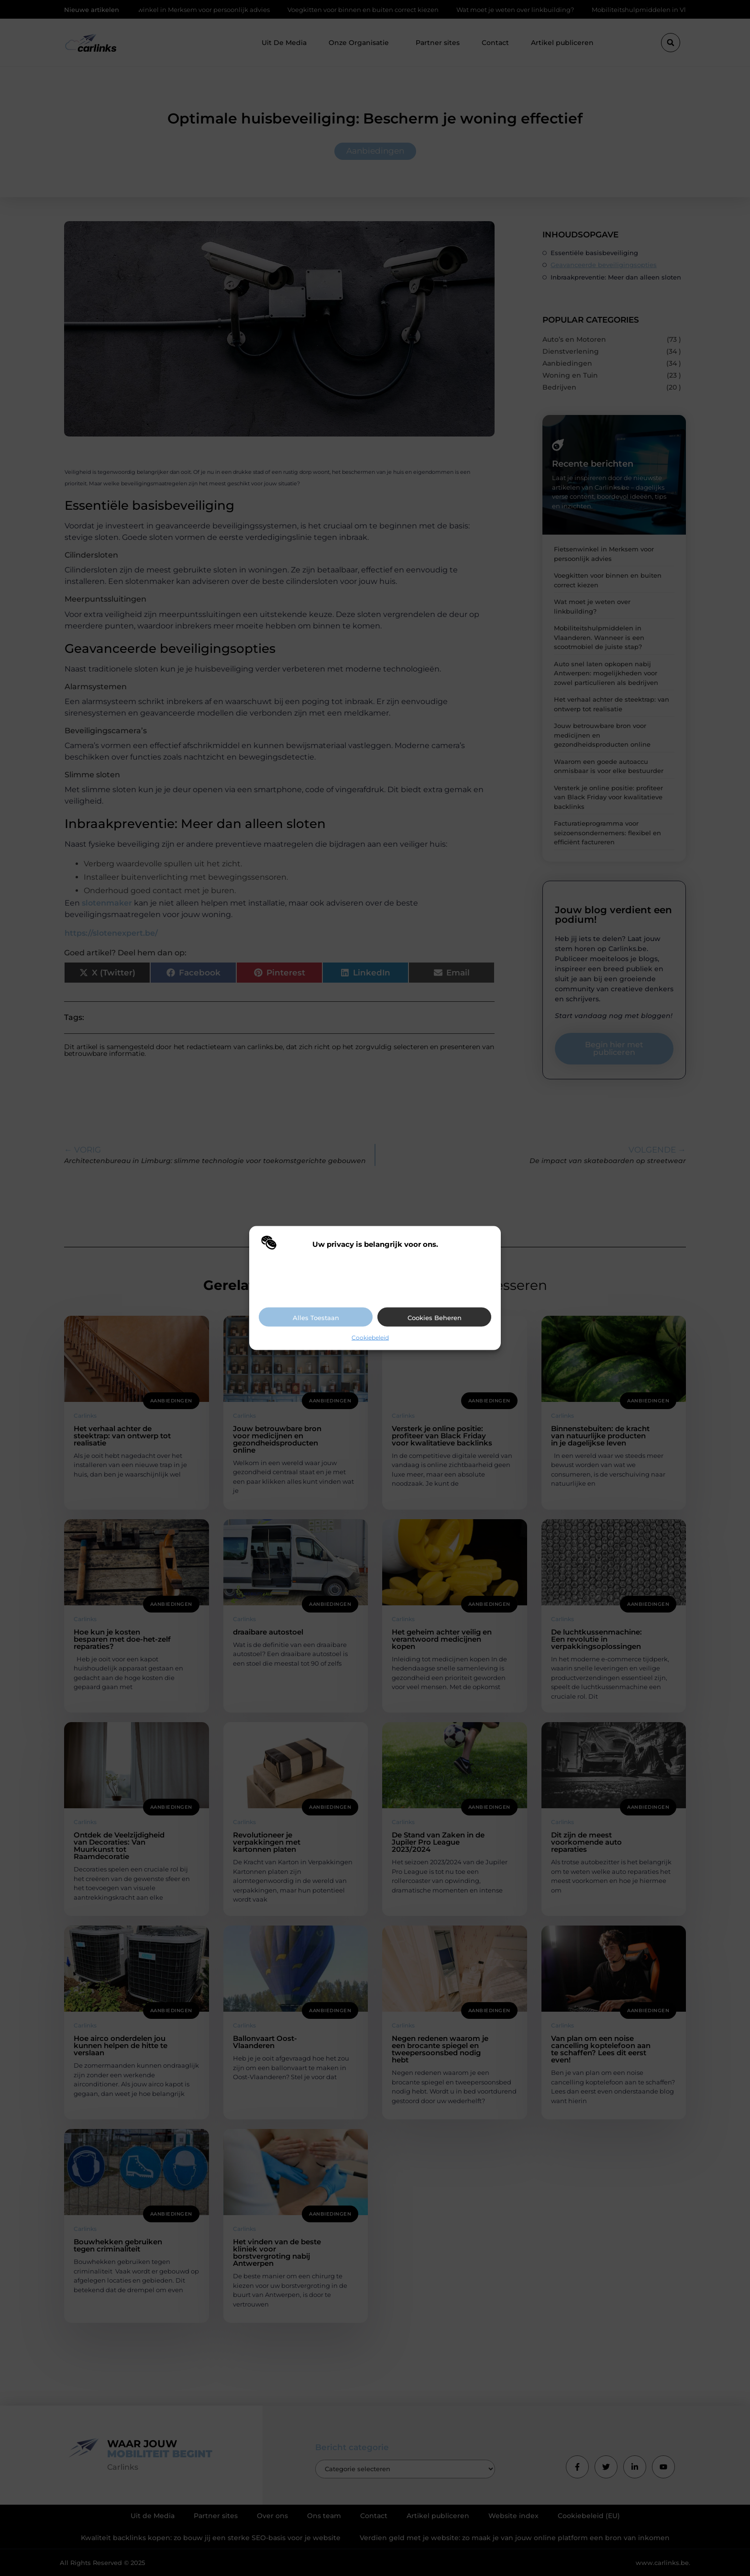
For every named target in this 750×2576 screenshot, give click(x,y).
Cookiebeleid (370, 1337)
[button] (486, 1244)
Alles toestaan (316, 1317)
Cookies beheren (435, 1317)
